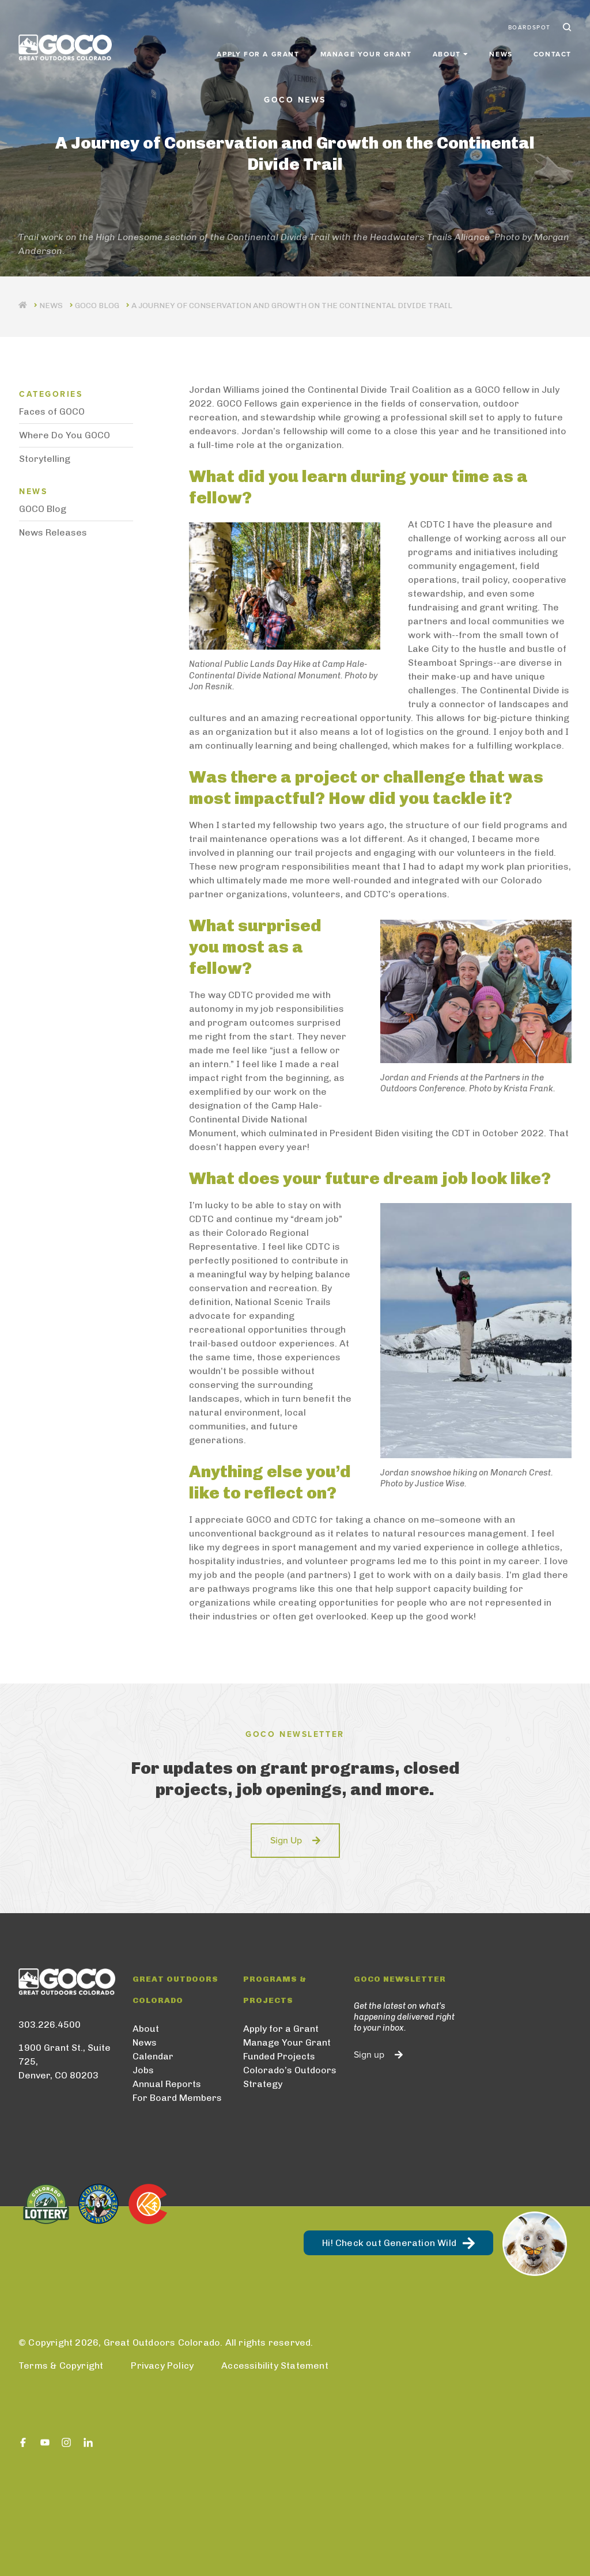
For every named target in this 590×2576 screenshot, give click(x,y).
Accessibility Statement (274, 2365)
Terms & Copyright (60, 2365)
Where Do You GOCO (64, 435)
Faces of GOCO (52, 411)
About (146, 2028)
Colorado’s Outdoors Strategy (289, 2077)
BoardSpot (529, 27)
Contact (553, 53)
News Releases (53, 532)
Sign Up (286, 1840)
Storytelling (44, 458)
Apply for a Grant (258, 53)
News (500, 53)
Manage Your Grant (366, 53)
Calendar (153, 2056)
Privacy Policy (162, 2365)
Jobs (143, 2070)
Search (566, 27)
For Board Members (177, 2097)
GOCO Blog (97, 305)
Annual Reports (167, 2083)
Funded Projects (279, 2056)
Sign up (369, 2055)
